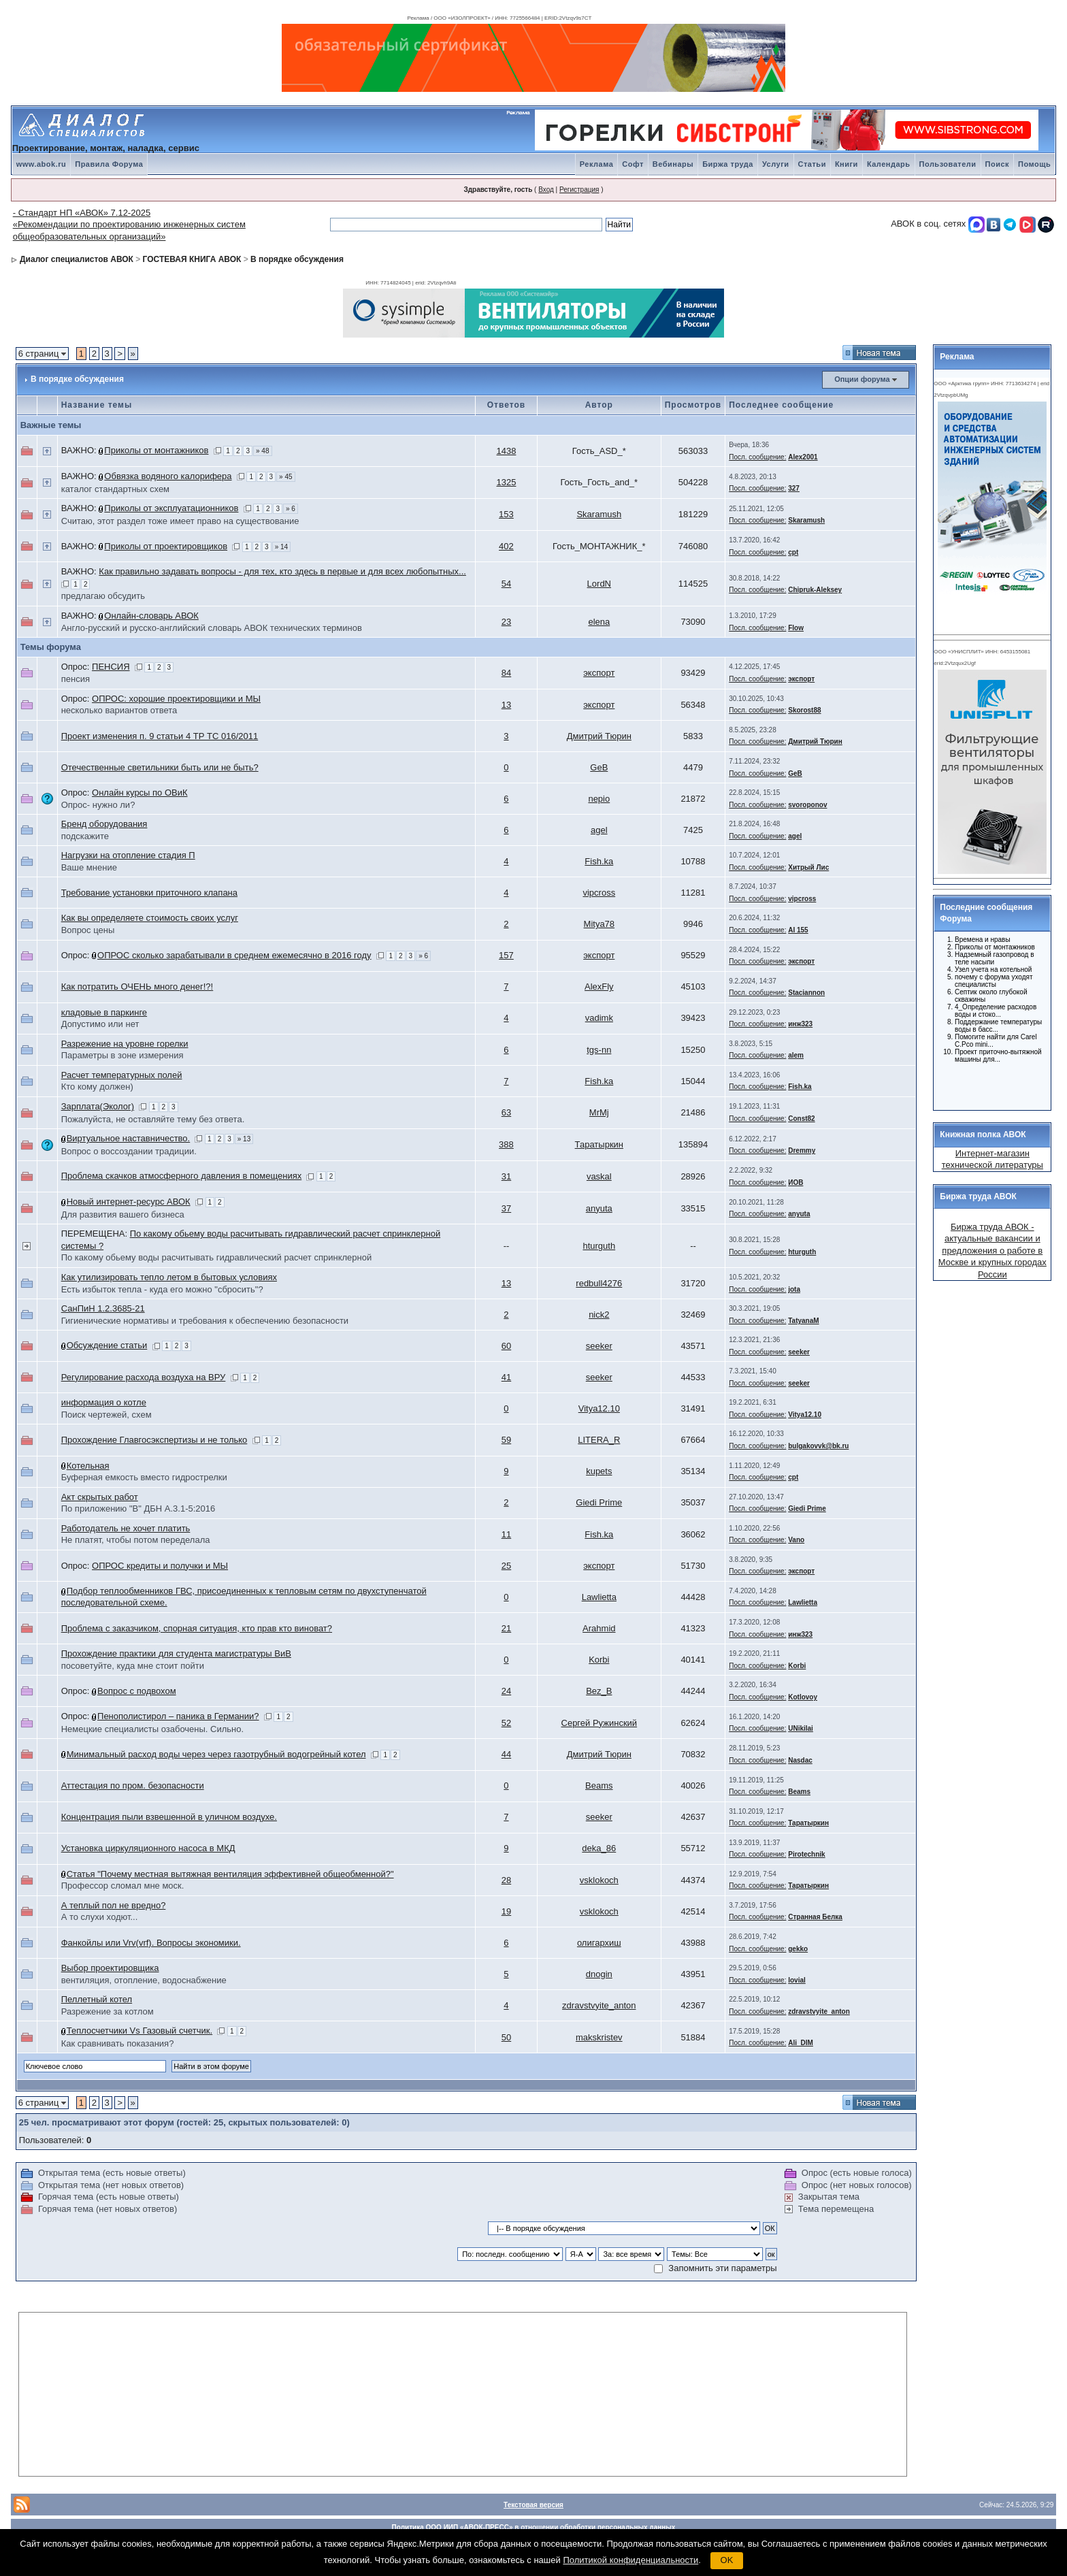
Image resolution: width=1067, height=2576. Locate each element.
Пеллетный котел (96, 1999)
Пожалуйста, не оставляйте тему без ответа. (153, 1119)
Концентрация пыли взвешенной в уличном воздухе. (169, 1817)
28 (506, 1880)
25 (506, 1566)
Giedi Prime (599, 1502)
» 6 (290, 508)
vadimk (599, 1018)
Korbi (599, 1659)
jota (794, 1289)
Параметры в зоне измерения (122, 1055)
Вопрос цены (88, 930)
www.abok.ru (41, 164)
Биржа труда (727, 164)
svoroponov (807, 805)
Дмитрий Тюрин (599, 736)
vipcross (598, 892)
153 (506, 514)
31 (506, 1176)
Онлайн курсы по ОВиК (140, 792)
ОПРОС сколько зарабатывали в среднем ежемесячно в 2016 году (234, 955)
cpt (793, 552)
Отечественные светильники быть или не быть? (160, 767)
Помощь (1034, 164)
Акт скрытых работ (99, 1497)
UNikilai (800, 1728)
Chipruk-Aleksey (815, 589)
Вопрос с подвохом (136, 1691)
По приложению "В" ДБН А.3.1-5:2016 (138, 1508)
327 (794, 488)
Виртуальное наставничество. (129, 1138)
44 (506, 1754)
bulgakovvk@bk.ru (818, 1446)
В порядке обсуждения (297, 259)
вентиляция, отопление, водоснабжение (144, 1980)
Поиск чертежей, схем (106, 1414)
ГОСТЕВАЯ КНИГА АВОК (192, 259)
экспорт (598, 673)
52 (506, 1723)
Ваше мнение (89, 867)
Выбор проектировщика (110, 1968)
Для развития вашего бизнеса (122, 1214)
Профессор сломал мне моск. (122, 1885)
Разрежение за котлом (107, 2011)
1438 (506, 451)
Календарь (888, 164)
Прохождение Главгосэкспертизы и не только (154, 1440)
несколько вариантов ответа (119, 710)
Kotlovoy (802, 1697)
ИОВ (795, 1182)
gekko (798, 1949)
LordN (599, 583)
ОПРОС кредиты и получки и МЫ (160, 1566)
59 (506, 1440)
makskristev (599, 2037)
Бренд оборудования (104, 824)
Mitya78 (599, 924)
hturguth (598, 1246)
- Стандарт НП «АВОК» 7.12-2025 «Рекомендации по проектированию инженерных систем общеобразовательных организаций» (129, 225)
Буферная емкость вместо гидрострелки (144, 1477)
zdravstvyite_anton (599, 2005)
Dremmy (801, 1150)
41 (506, 1377)
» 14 (281, 547)
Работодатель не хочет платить (126, 1528)
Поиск (997, 164)
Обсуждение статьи (107, 1345)
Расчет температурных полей (121, 1075)
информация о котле (103, 1402)
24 (506, 1691)
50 (506, 2037)
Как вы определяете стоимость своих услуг (149, 918)
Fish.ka (599, 861)
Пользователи (947, 164)
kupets (599, 1471)
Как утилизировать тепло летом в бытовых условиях (169, 1277)
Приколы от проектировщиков (165, 546)
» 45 (285, 476)
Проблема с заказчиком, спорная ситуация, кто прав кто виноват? (196, 1628)
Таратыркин (599, 1144)
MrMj (599, 1112)
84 (506, 673)
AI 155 (798, 930)
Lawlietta (599, 1597)
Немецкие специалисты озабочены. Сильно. (152, 1729)
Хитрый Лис (808, 867)
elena (599, 622)
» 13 (243, 1139)
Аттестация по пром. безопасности (132, 1785)
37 (506, 1208)
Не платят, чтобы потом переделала (135, 1540)
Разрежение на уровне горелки (124, 1044)
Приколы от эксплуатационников (171, 508)
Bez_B (599, 1691)
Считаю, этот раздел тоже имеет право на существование (180, 521)
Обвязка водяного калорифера (167, 476)
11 (506, 1534)
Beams (598, 1785)
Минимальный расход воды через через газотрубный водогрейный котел (216, 1754)
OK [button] (727, 2560)
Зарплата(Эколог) (97, 1106)
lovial (797, 1980)
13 (506, 705)
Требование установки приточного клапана (149, 892)
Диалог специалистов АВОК (76, 259)
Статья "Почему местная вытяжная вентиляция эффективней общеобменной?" (230, 1874)
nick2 (599, 1314)
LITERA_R (599, 1440)
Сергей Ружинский (599, 1723)
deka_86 (599, 1848)
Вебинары (673, 164)
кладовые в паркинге (104, 1012)
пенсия (75, 679)
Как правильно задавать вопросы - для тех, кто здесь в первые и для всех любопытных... (282, 571)
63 (506, 1112)
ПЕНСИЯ (111, 667)
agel (599, 830)
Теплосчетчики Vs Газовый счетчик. (139, 2030)
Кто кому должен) (97, 1086)
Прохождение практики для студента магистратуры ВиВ (176, 1653)
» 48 (262, 451)
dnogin (599, 1974)
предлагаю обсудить (103, 596)
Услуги (775, 164)
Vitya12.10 (599, 1408)
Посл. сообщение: (757, 457)
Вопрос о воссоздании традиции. (129, 1151)
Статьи (812, 164)
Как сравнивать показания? (117, 2043)
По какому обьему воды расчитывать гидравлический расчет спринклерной (216, 1257)
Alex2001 (802, 457)
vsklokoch (599, 1880)
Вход (546, 189)
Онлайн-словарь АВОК (151, 615)
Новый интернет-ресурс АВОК (129, 1201)
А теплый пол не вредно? (113, 1905)
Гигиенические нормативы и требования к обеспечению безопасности (204, 1321)
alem (796, 1055)
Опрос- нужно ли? (98, 805)
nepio (599, 799)
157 (506, 955)
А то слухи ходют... (99, 1917)
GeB (599, 767)
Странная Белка (815, 1917)
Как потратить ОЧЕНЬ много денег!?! (137, 986)
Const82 (801, 1118)
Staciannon (806, 992)
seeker (599, 1346)
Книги (846, 164)
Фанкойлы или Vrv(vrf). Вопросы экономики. (151, 1943)
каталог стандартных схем (115, 489)
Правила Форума (109, 164)
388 (506, 1144)
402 (506, 546)
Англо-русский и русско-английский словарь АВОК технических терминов (211, 628)
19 (506, 1911)
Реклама (597, 164)
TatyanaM (803, 1320)
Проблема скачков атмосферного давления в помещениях (181, 1176)
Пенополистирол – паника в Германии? (178, 1716)
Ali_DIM (800, 2043)
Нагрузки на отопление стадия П (128, 855)
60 (506, 1346)
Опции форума (861, 379)
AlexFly (599, 986)
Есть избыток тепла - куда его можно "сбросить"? (162, 1289)
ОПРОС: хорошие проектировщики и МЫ (176, 699)
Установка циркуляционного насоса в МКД (148, 1848)
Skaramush (598, 514)
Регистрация (579, 189)
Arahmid (598, 1628)
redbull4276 (599, 1283)
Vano (796, 1540)
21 (506, 1628)
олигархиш (599, 1943)
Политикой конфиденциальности (630, 2560)
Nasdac (800, 1760)
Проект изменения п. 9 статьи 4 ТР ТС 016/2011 (160, 736)
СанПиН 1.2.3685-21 (103, 1308)
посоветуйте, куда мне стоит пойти (132, 1666)
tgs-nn (599, 1050)
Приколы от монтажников (156, 450)
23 (506, 622)
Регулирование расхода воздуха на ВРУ (143, 1377)
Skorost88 (804, 710)
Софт (633, 164)
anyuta (599, 1208)
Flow (796, 628)
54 (506, 583)
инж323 (800, 1024)
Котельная (88, 1466)
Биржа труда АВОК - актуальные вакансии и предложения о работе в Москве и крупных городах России (992, 1250)
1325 (506, 482)
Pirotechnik (806, 1854)
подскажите (85, 836)
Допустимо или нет (100, 1024)
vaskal (599, 1176)
